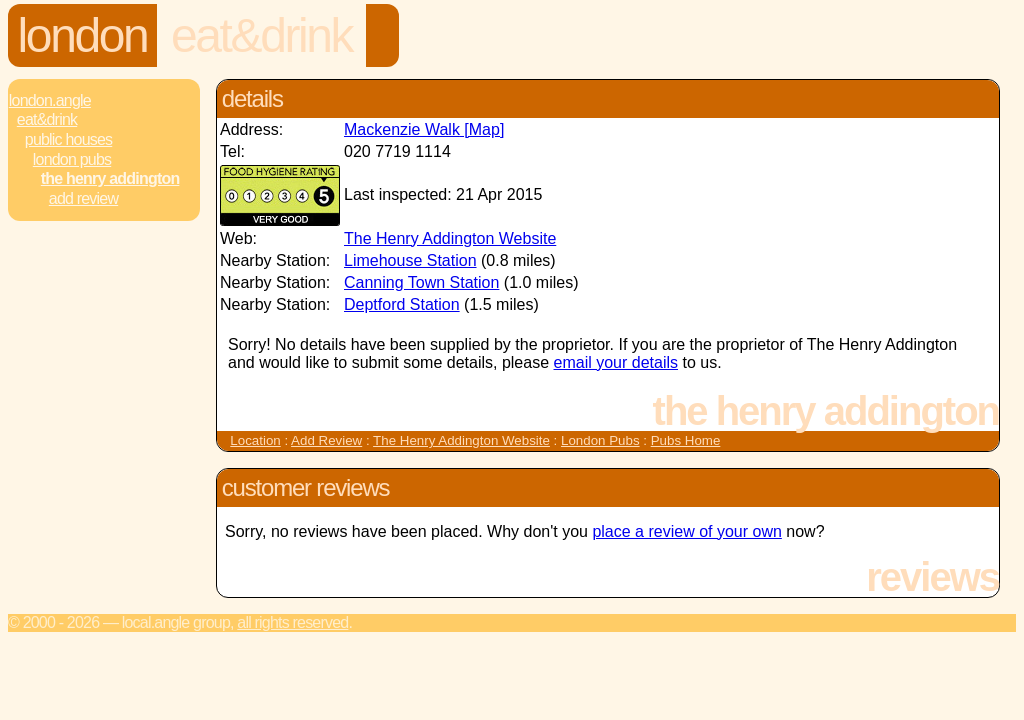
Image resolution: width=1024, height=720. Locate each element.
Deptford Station (402, 304)
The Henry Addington (110, 178)
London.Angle (50, 100)
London (83, 35)
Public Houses (68, 139)
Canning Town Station (421, 282)
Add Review (326, 440)
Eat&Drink (261, 35)
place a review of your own (686, 531)
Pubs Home (686, 440)
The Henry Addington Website (450, 238)
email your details (616, 362)
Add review (83, 198)
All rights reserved (292, 622)
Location (255, 440)
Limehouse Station (410, 260)
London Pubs (72, 159)
